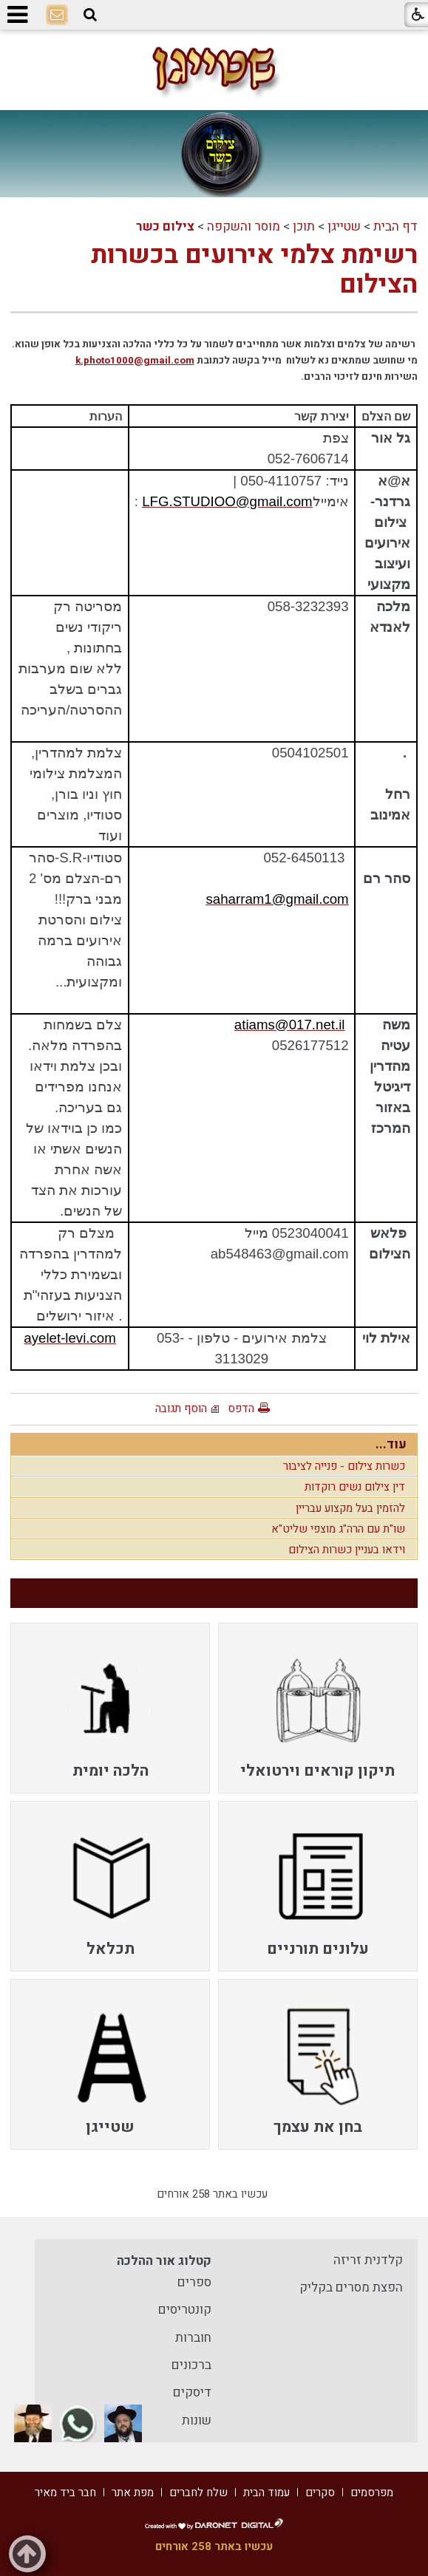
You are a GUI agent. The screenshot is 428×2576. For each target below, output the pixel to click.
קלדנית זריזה (368, 2260)
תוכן (304, 226)
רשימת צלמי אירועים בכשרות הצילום (254, 270)
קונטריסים (184, 2309)
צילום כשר (165, 226)
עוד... (391, 1444)
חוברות (193, 2337)
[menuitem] (318, 1708)
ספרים (194, 2282)
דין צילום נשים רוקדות (355, 1487)
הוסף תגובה (181, 1408)
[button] (90, 15)
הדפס (241, 1408)
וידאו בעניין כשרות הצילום (346, 1549)
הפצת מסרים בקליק (351, 2287)
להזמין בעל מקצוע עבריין (350, 1508)
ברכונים (191, 2365)
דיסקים (192, 2392)
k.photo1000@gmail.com (134, 360)
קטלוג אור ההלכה (164, 2261)
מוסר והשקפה (243, 226)
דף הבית (395, 226)
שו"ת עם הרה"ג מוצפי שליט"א (338, 1529)
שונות (196, 2420)
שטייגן (344, 226)
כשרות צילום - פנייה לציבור (344, 1466)
